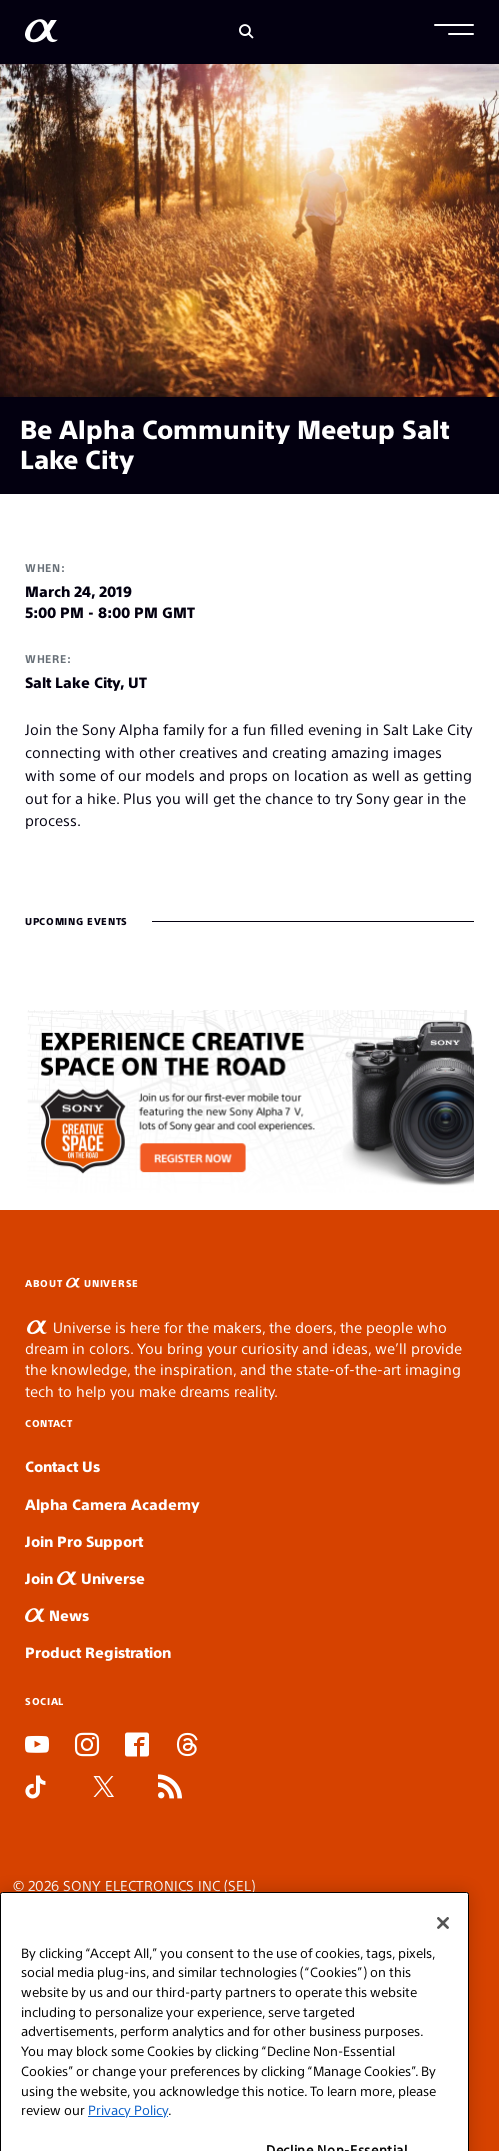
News (57, 1614)
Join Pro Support (84, 1540)
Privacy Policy (128, 2128)
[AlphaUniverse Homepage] (41, 34)
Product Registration (98, 1651)
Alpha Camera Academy (112, 1503)
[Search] (246, 31)
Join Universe (85, 1577)
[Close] (443, 1942)
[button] (454, 32)
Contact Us (62, 1465)
